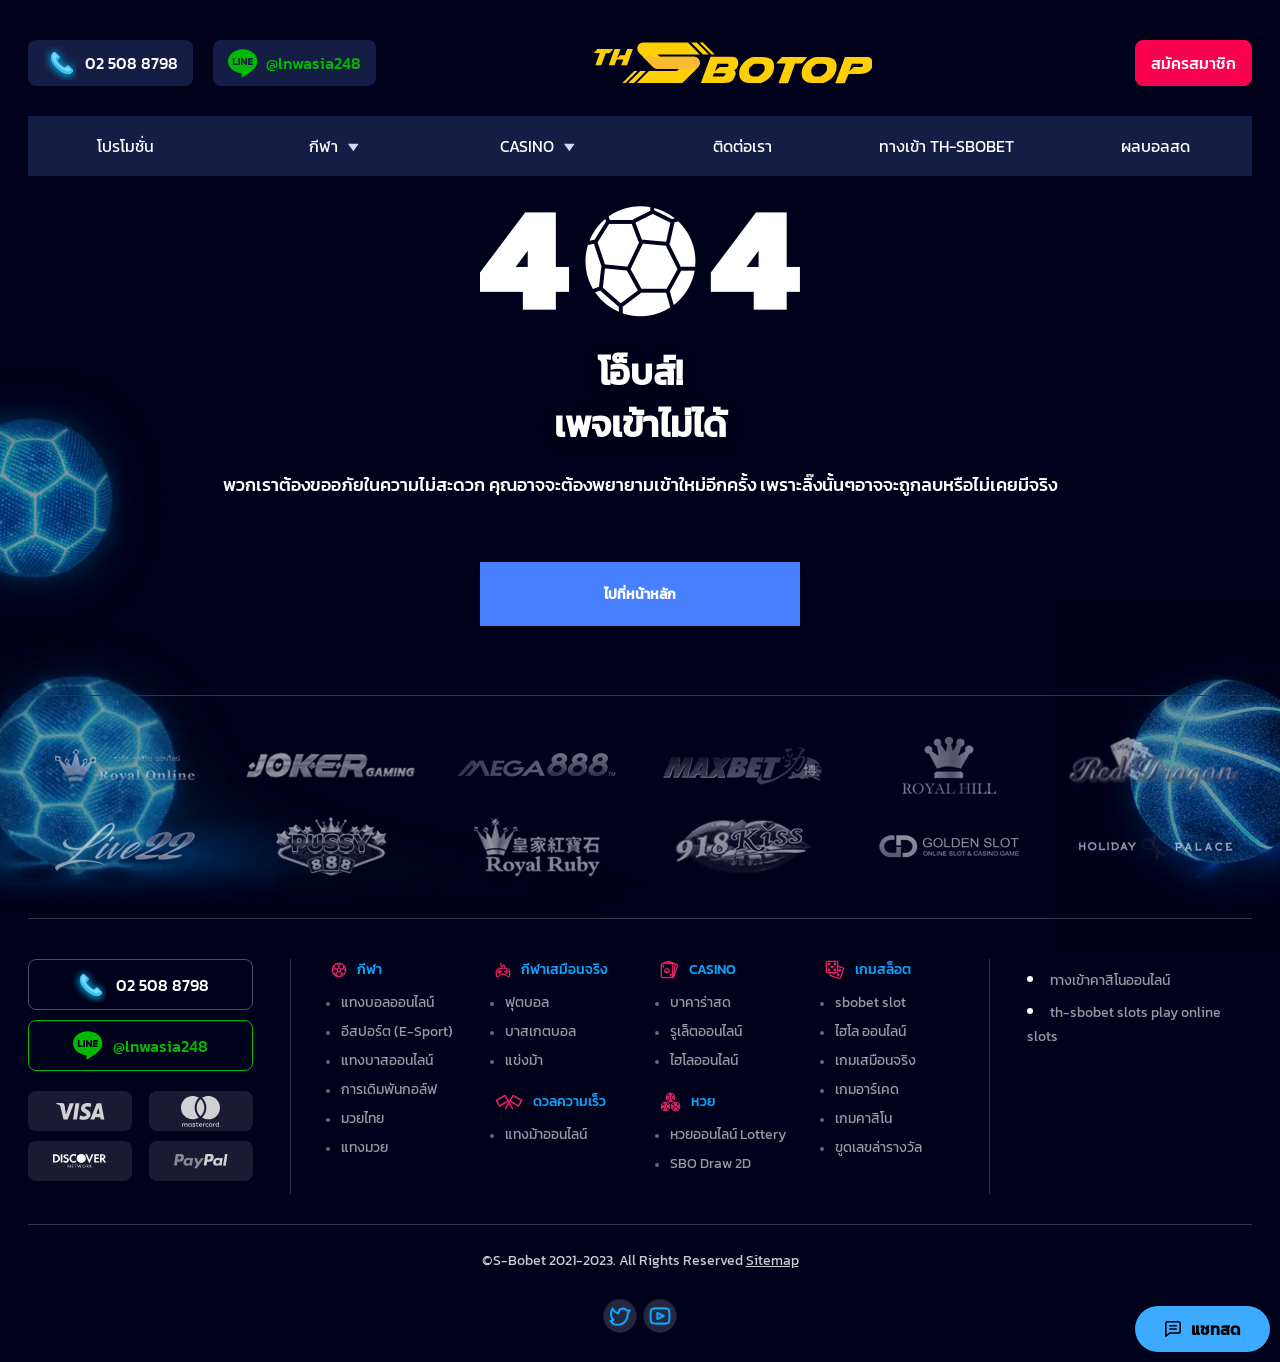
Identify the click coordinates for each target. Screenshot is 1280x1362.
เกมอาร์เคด (867, 1089)
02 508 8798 (110, 63)
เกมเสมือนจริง (875, 1060)
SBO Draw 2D (710, 1163)
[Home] (733, 63)
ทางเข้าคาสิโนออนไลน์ (1110, 980)
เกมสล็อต (868, 969)
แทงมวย (364, 1147)
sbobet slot (870, 1002)
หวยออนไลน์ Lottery (728, 1134)
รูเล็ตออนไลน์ (706, 1031)
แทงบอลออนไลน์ (387, 1002)
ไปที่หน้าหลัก (640, 594)
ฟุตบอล (527, 1002)
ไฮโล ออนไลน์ (870, 1031)
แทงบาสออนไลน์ (387, 1060)
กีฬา (356, 969)
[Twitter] (620, 1316)
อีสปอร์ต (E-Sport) (397, 1031)
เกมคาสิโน (863, 1118)
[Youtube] (660, 1316)
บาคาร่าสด (700, 1002)
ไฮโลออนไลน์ (704, 1060)
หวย (688, 1101)
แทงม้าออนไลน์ (546, 1134)
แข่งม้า (524, 1060)
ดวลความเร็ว (550, 1101)
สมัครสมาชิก (1193, 63)
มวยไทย (362, 1118)
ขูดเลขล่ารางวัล (878, 1147)
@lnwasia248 (294, 63)
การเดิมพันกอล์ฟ (389, 1089)
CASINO (698, 969)
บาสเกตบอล (540, 1031)
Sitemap (772, 1260)
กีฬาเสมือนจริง (551, 969)
